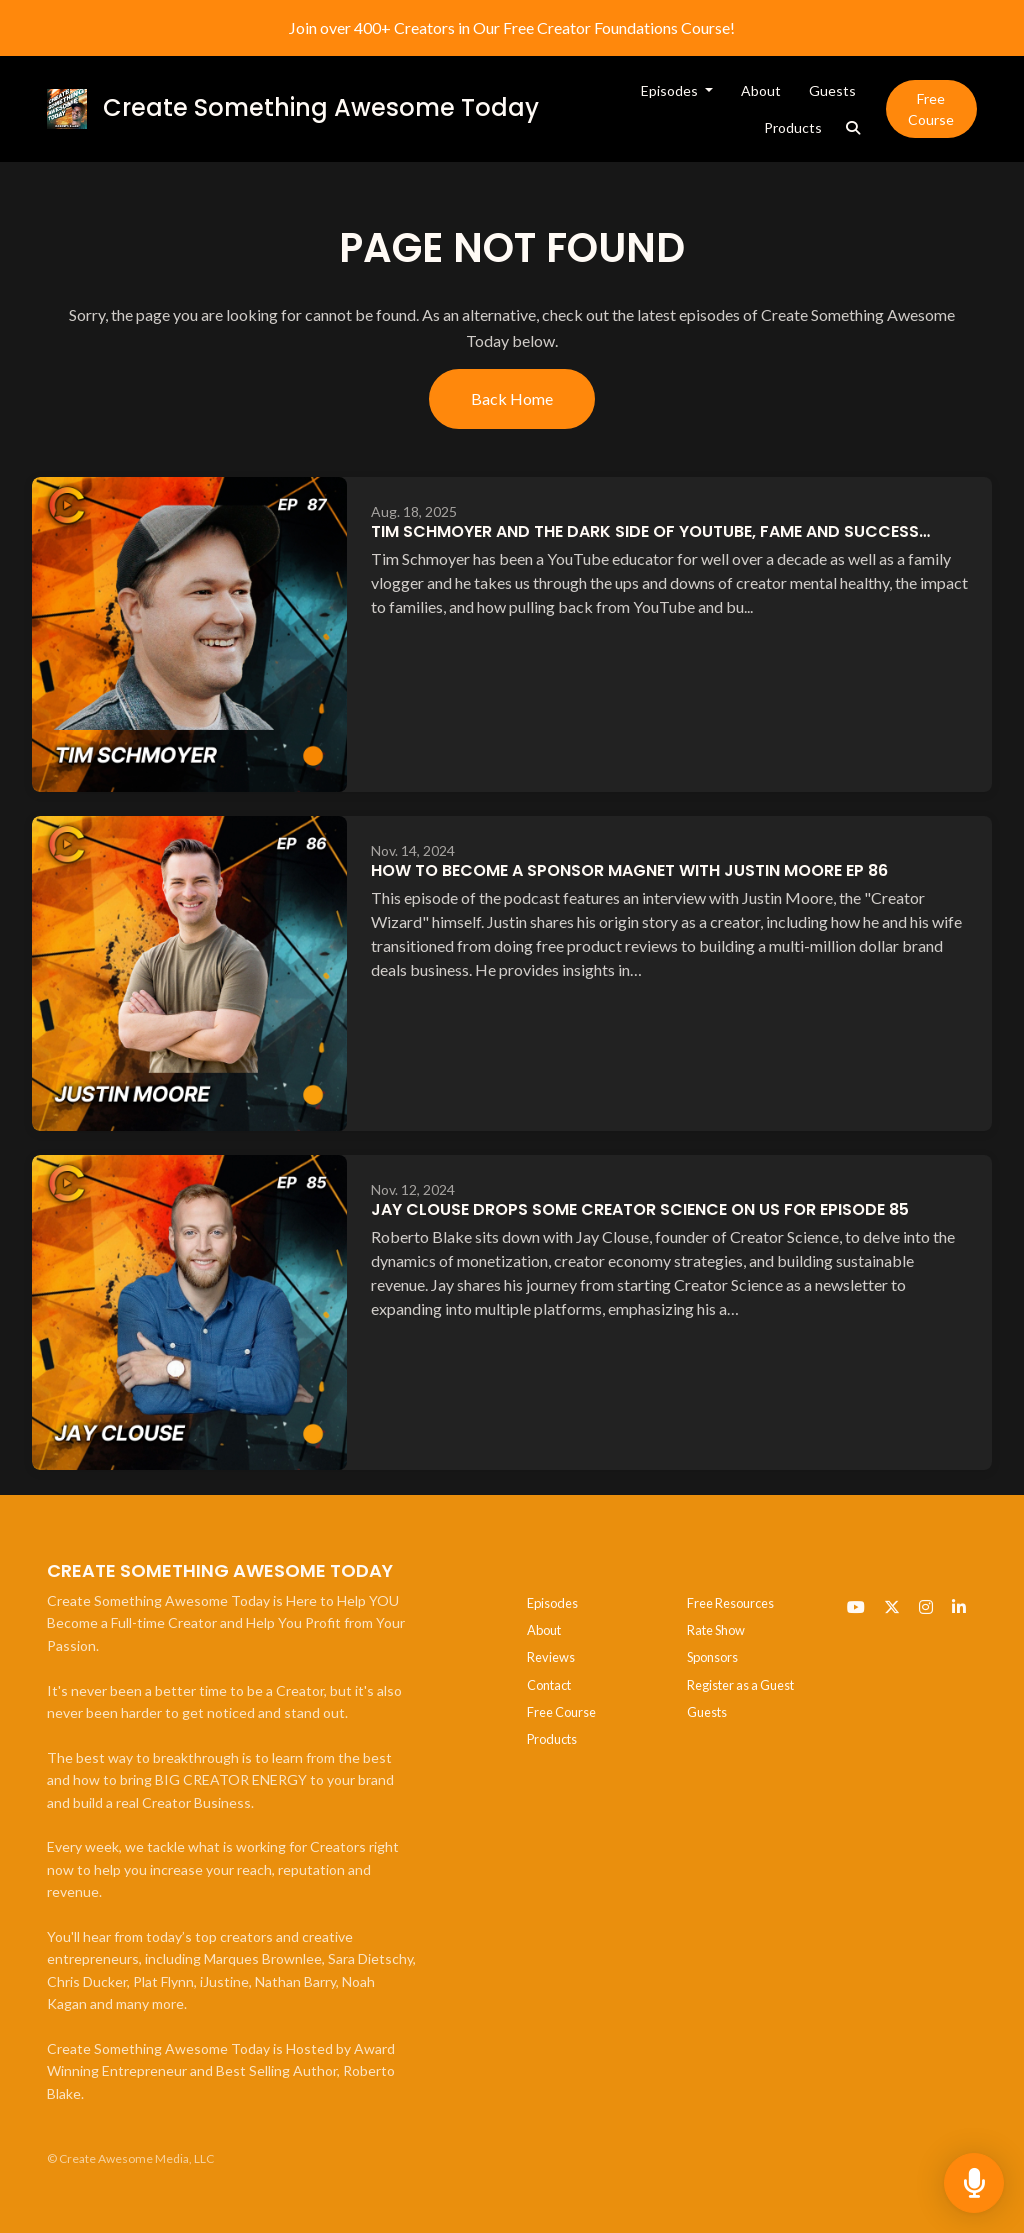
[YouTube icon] (856, 1607)
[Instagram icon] (926, 1607)
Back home (512, 398)
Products (793, 127)
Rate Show (716, 1630)
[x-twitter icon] (892, 1607)
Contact (549, 1685)
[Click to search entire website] (853, 127)
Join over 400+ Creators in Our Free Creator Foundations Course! (512, 27)
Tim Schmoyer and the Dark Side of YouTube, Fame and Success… (650, 531)
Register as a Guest (740, 1685)
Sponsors (712, 1657)
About (761, 90)
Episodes (671, 90)
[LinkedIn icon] (959, 1607)
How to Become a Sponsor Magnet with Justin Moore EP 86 (629, 870)
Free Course (931, 109)
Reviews (551, 1657)
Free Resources (730, 1603)
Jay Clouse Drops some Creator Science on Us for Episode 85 (640, 1209)
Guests (832, 90)
